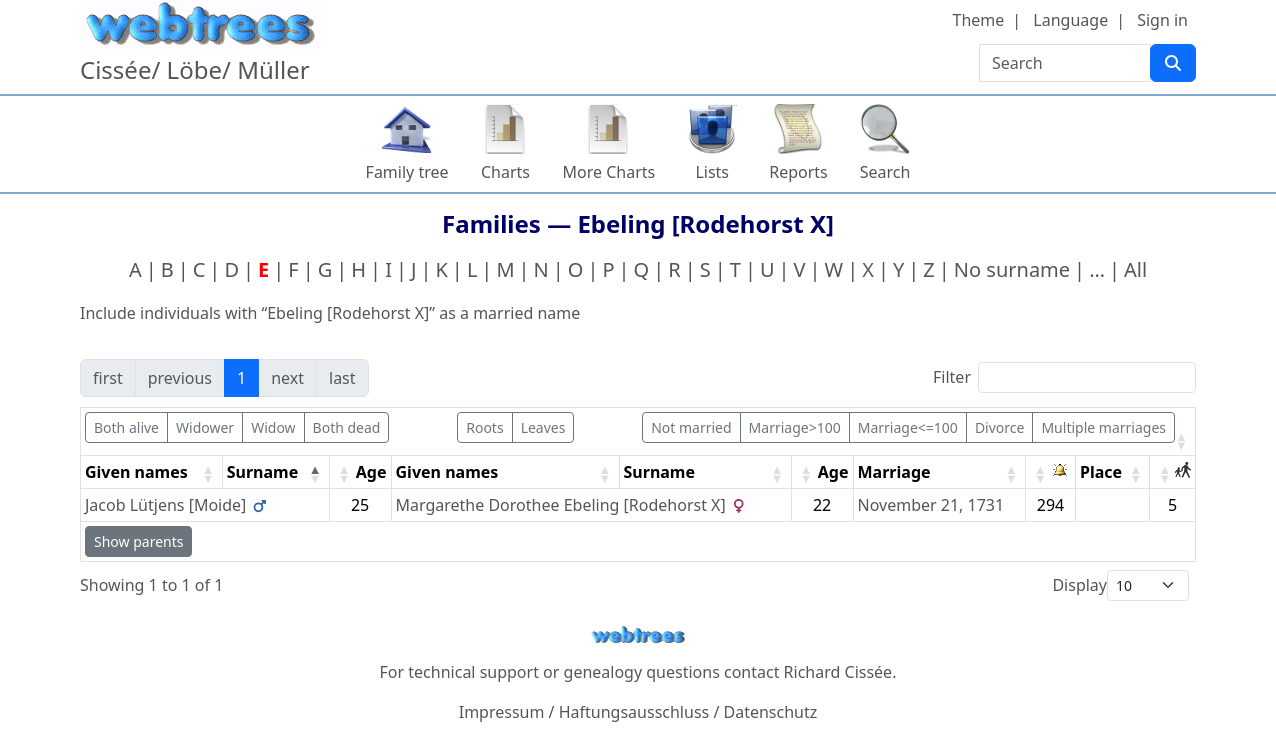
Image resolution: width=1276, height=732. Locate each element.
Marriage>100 (795, 427)
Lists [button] (712, 172)
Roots (484, 427)
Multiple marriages (1103, 427)
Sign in (1162, 20)
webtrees (638, 635)
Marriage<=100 (908, 427)
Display (1079, 585)
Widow (273, 427)
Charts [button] (505, 172)
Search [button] (885, 172)
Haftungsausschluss (634, 712)
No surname (1012, 269)
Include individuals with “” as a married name (330, 313)
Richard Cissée (838, 672)
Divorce (1000, 427)
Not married (691, 427)
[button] (1181, 441)
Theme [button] (979, 20)
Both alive (126, 427)
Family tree (407, 172)
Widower (205, 427)
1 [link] (241, 378)
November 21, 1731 (931, 505)
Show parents (138, 541)
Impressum (502, 712)
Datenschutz (771, 712)
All (1135, 269)
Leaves (543, 427)
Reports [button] (798, 172)
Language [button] (1070, 20)
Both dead (347, 427)
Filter (952, 377)
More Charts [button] (609, 172)
